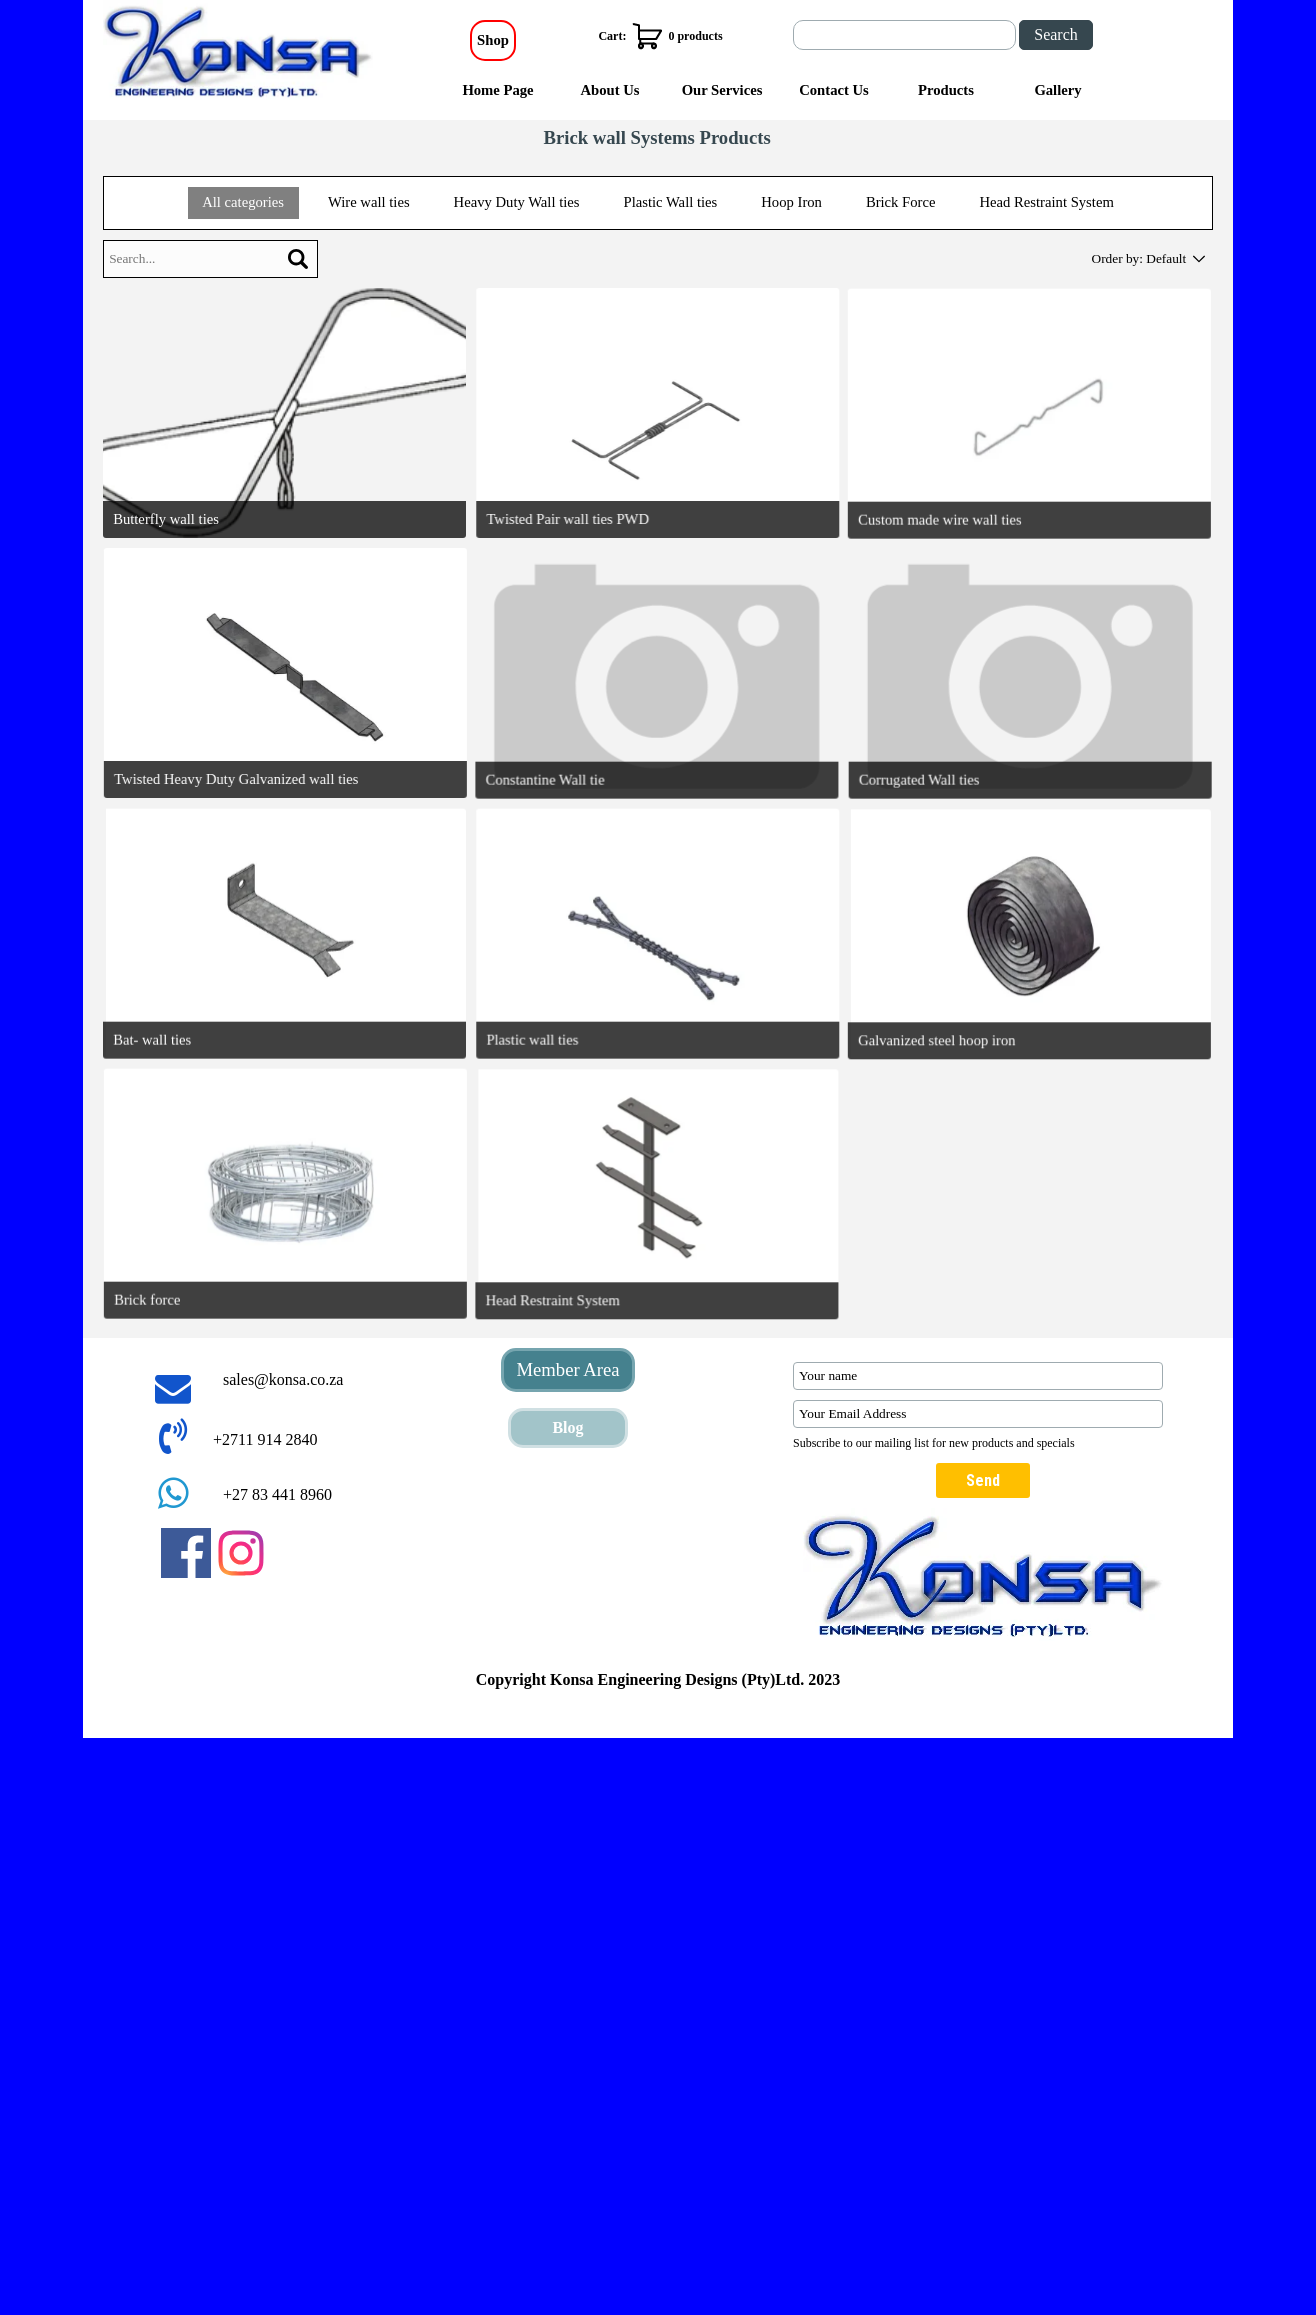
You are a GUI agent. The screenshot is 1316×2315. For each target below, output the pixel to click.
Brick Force (901, 202)
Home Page (497, 90)
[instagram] (241, 1553)
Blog (567, 1427)
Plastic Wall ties (670, 202)
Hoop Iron (791, 202)
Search (1056, 34)
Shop (493, 40)
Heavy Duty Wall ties (517, 202)
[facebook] (186, 1553)
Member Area (567, 1369)
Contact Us (834, 90)
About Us (609, 90)
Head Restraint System (1046, 202)
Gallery (1057, 90)
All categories (243, 202)
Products (946, 90)
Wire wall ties (369, 202)
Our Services (722, 90)
